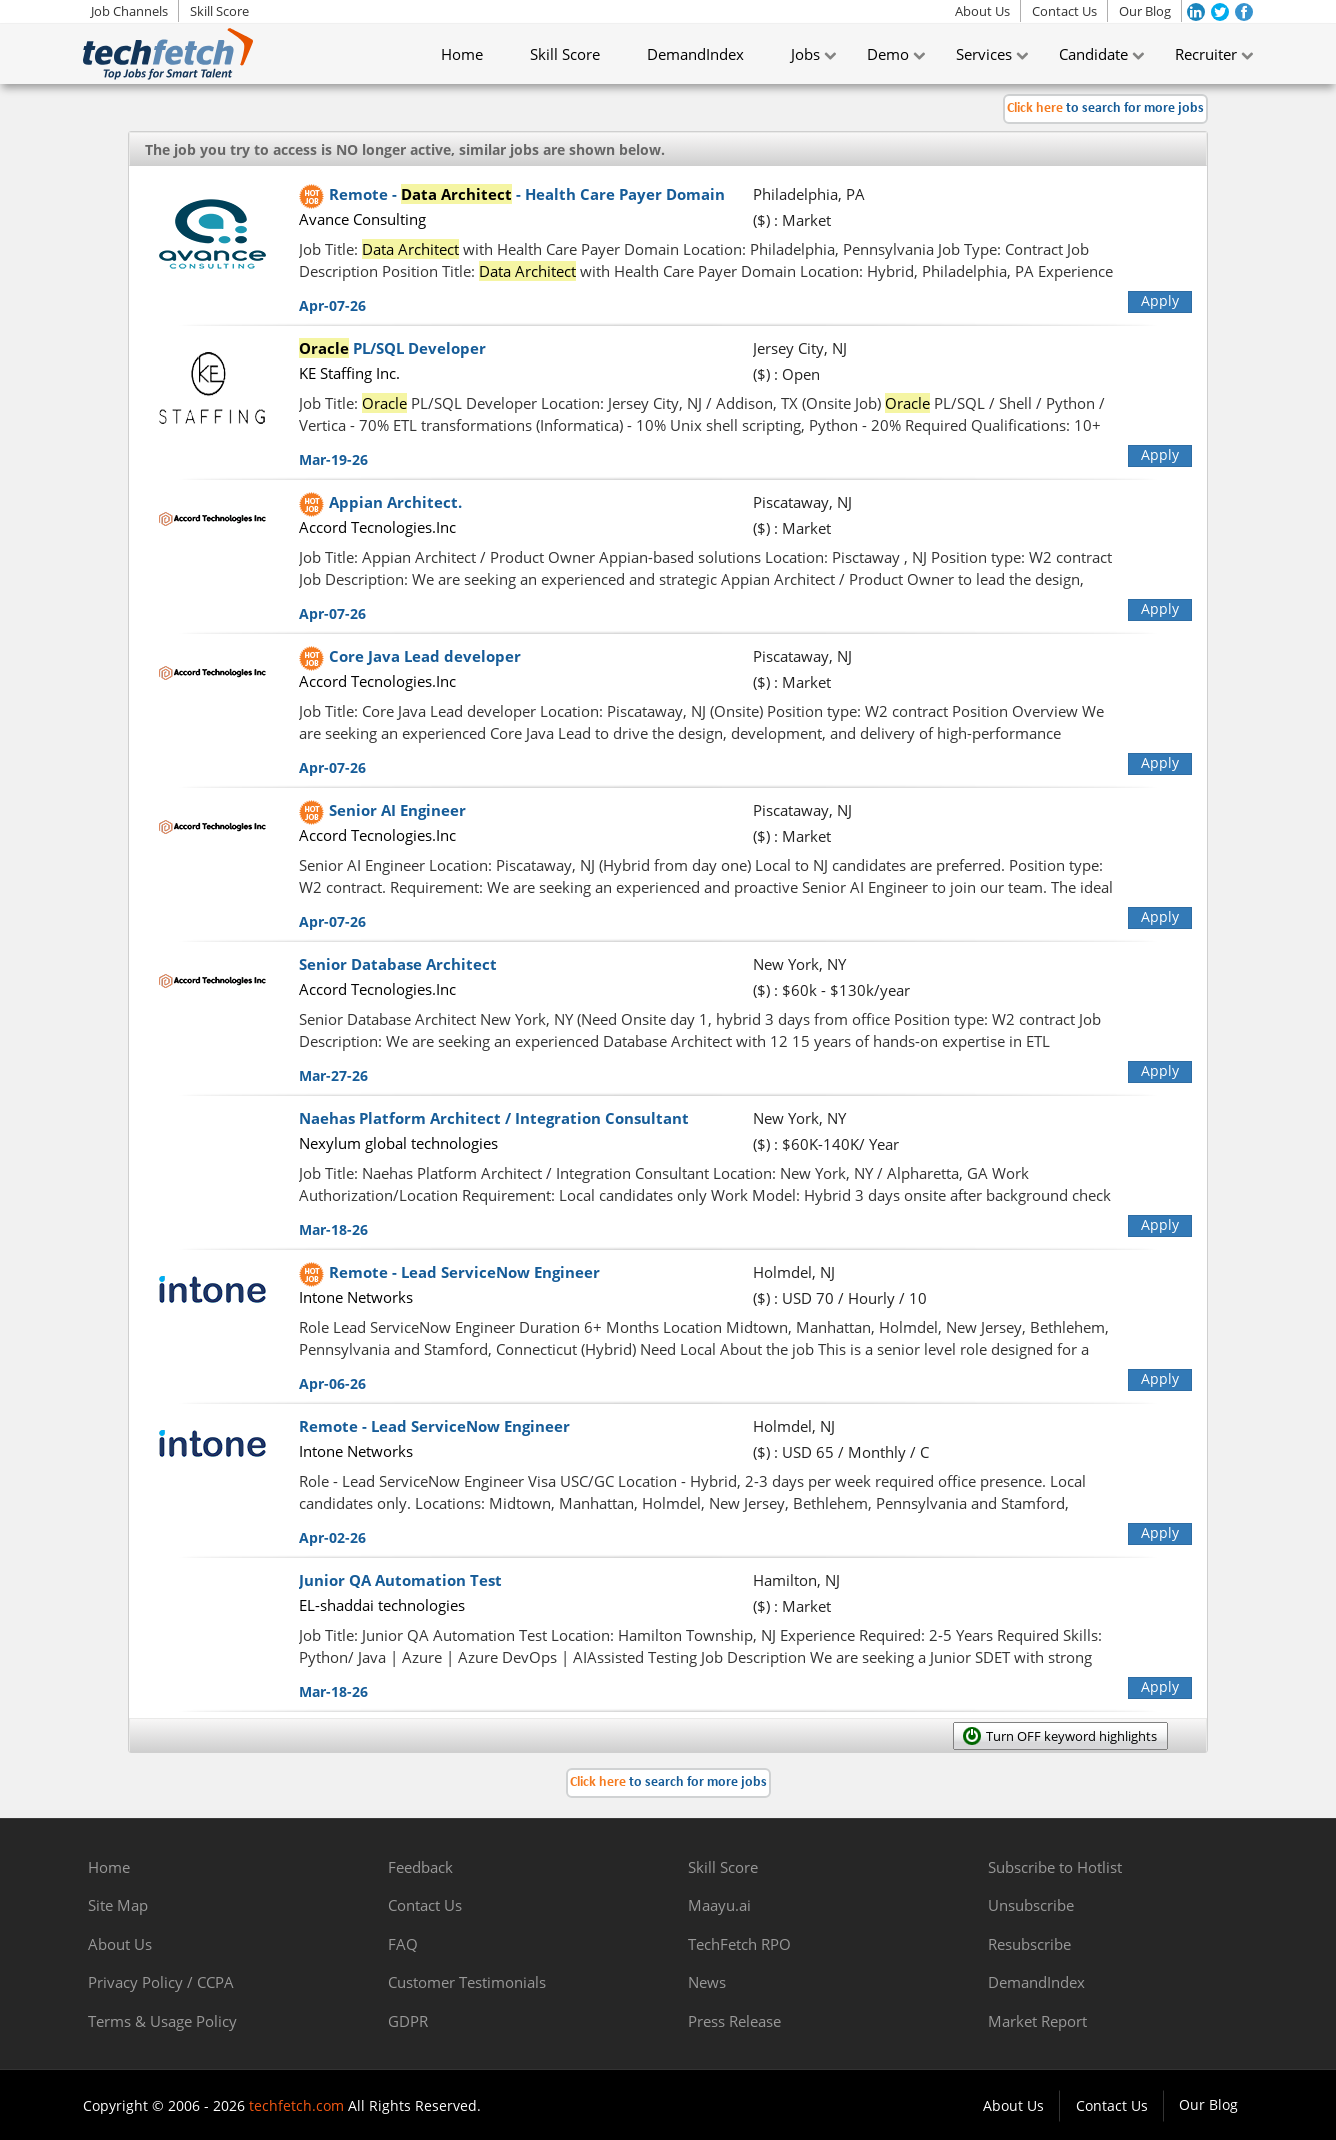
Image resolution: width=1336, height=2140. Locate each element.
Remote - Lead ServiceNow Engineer (464, 1272)
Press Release (734, 2021)
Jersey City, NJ (800, 348)
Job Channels (129, 11)
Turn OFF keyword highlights (1071, 1736)
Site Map (118, 1905)
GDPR (408, 2021)
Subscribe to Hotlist (1055, 1867)
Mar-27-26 (333, 1075)
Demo (888, 54)
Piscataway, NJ (802, 502)
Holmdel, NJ (794, 1272)
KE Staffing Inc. (349, 373)
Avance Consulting (362, 219)
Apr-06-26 (332, 1383)
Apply (1160, 300)
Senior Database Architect (398, 964)
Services (984, 54)
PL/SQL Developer (392, 348)
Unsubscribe (1031, 1905)
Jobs (805, 54)
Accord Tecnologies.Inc (377, 527)
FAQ (403, 1944)
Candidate (1093, 54)
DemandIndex (695, 54)
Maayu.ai (719, 1905)
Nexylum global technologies (398, 1143)
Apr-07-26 (332, 305)
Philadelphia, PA (809, 194)
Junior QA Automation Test (400, 1580)
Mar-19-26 (333, 459)
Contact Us (1064, 11)
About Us (982, 11)
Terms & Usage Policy (162, 2021)
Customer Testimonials (467, 1982)
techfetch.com (296, 2105)
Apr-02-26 (332, 1537)
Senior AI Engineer (397, 810)
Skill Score (219, 11)
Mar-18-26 (333, 1229)
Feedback (420, 1867)
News (707, 1982)
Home (462, 54)
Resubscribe (1029, 1944)
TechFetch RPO (739, 1944)
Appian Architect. (395, 502)
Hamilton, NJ (796, 1580)
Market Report (1037, 2021)
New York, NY (799, 964)
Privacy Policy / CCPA (161, 1982)
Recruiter (1206, 54)
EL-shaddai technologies (382, 1605)
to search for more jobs (1105, 108)
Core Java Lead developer (425, 656)
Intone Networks (356, 1297)
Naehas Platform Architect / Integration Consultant (494, 1118)
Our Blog (1145, 11)
